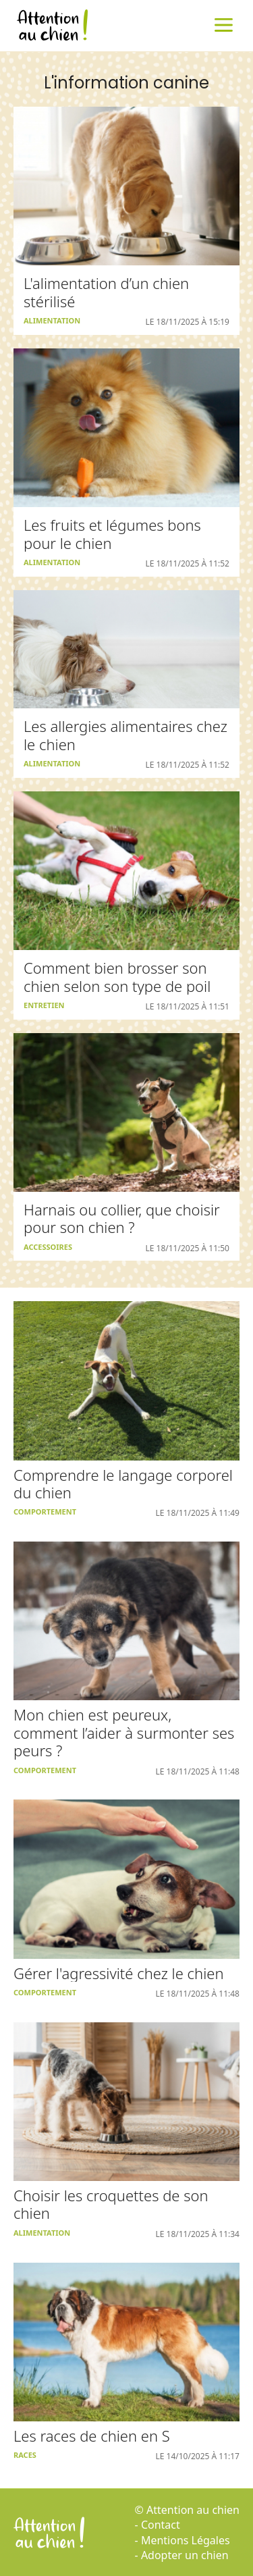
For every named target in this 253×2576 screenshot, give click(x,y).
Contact (160, 2524)
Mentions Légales (185, 2540)
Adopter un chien (185, 2555)
